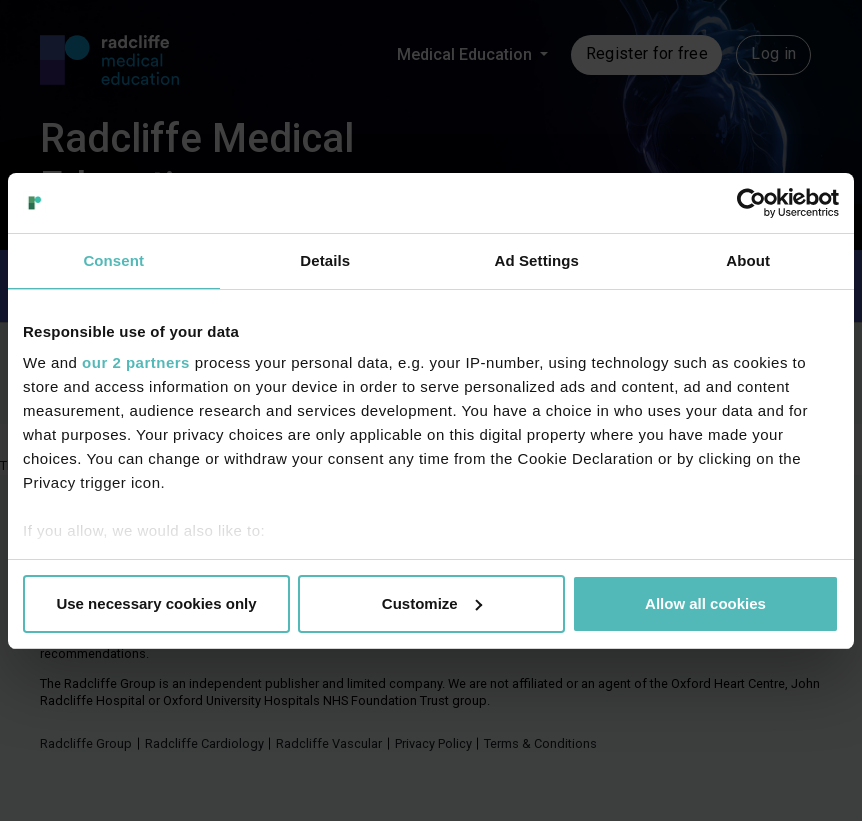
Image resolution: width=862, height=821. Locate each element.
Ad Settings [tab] (537, 260)
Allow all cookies (705, 603)
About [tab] (748, 260)
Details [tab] (325, 260)
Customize (432, 603)
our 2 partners (136, 362)
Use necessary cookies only (156, 603)
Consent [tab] (113, 260)
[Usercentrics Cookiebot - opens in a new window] (751, 203)
